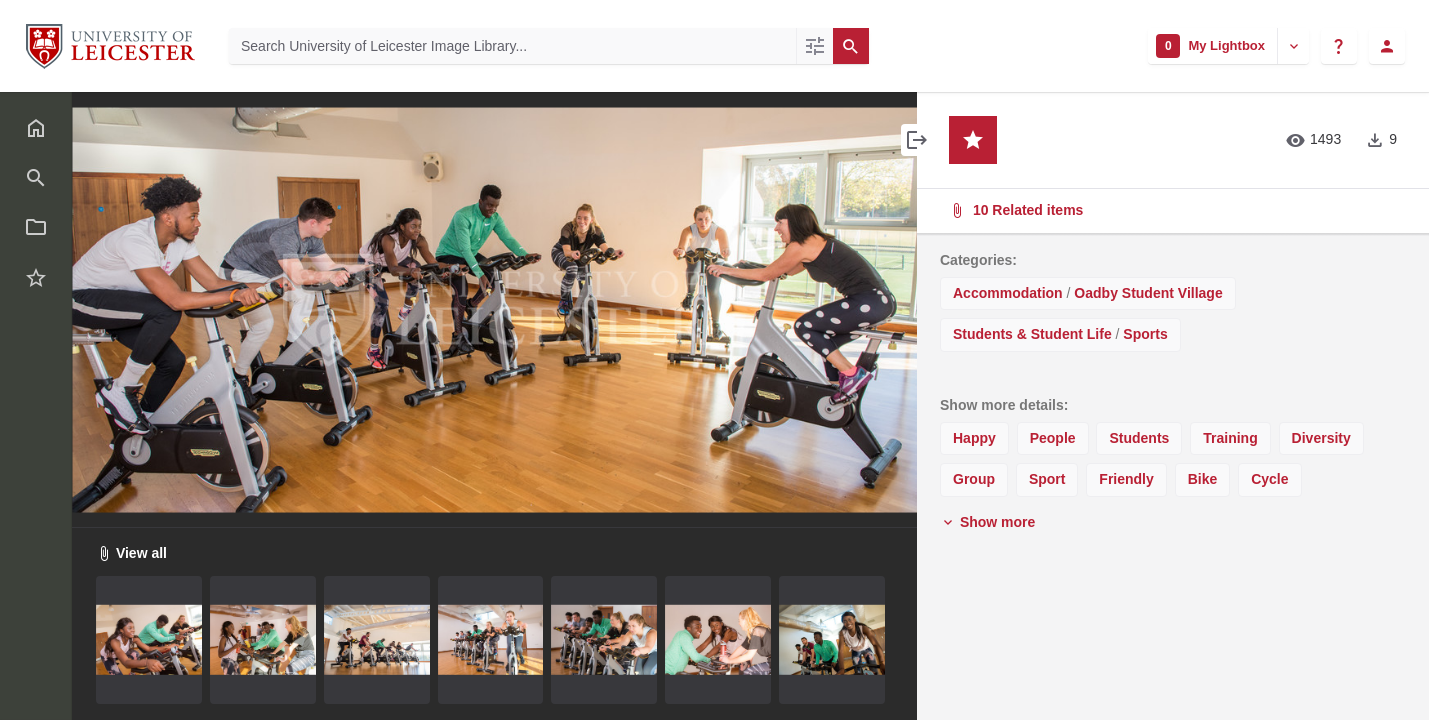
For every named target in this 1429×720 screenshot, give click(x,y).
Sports (1145, 334)
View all (131, 553)
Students (1139, 438)
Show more (987, 522)
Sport (1047, 479)
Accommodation (1008, 293)
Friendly (1126, 479)
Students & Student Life (1032, 334)
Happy (974, 438)
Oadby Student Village (1148, 293)
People (1053, 438)
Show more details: (1004, 405)
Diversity (1321, 438)
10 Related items (1171, 210)
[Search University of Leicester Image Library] (512, 46)
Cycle (1269, 479)
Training (1230, 438)
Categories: (978, 260)
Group (974, 479)
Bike (1203, 479)
